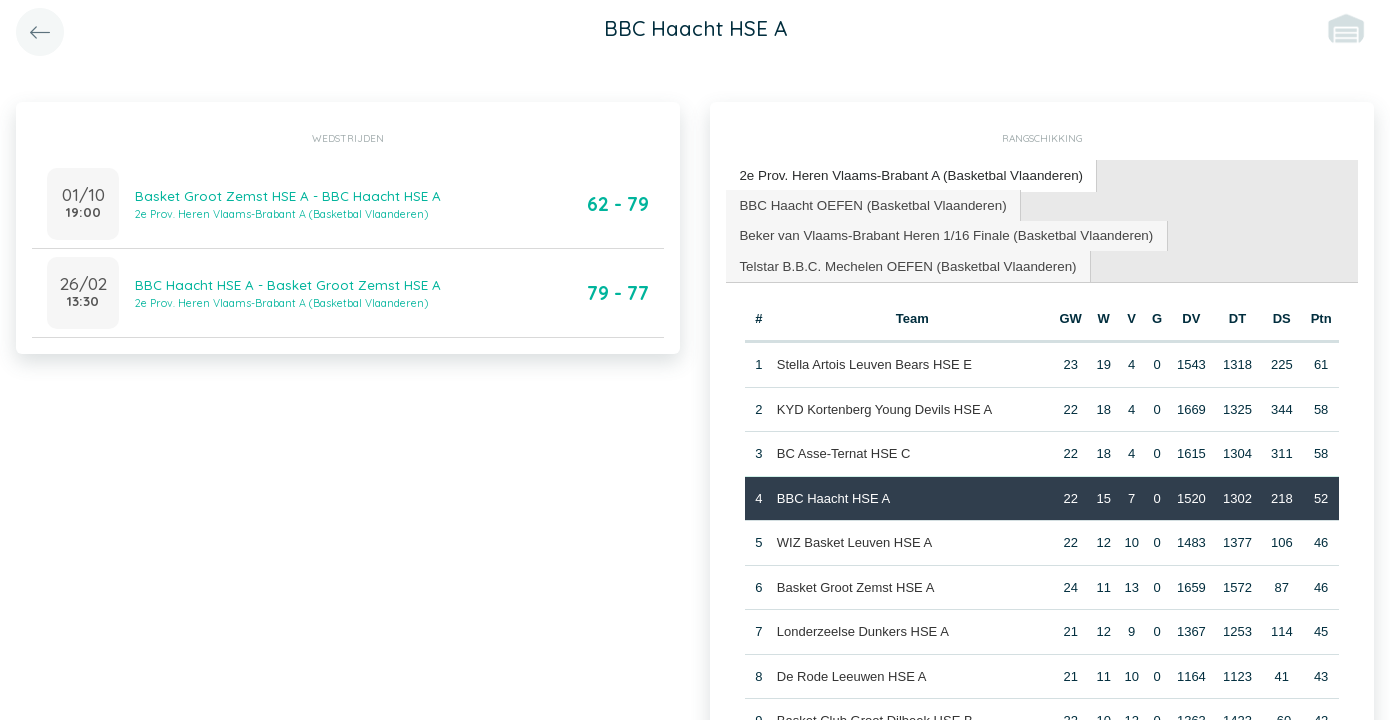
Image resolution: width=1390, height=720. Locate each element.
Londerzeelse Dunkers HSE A (862, 627)
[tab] (906, 175)
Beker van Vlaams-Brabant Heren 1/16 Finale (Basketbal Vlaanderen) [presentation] (940, 232)
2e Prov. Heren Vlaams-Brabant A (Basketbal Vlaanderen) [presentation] (906, 174)
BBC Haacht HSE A (832, 494)
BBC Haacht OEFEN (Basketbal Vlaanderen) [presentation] (868, 202)
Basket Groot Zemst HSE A (855, 583)
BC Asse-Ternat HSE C (843, 449)
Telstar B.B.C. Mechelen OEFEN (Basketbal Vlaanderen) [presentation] (902, 262)
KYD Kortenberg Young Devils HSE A (883, 405)
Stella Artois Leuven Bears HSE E (873, 360)
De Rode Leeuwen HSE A (851, 672)
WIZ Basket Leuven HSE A (853, 538)
